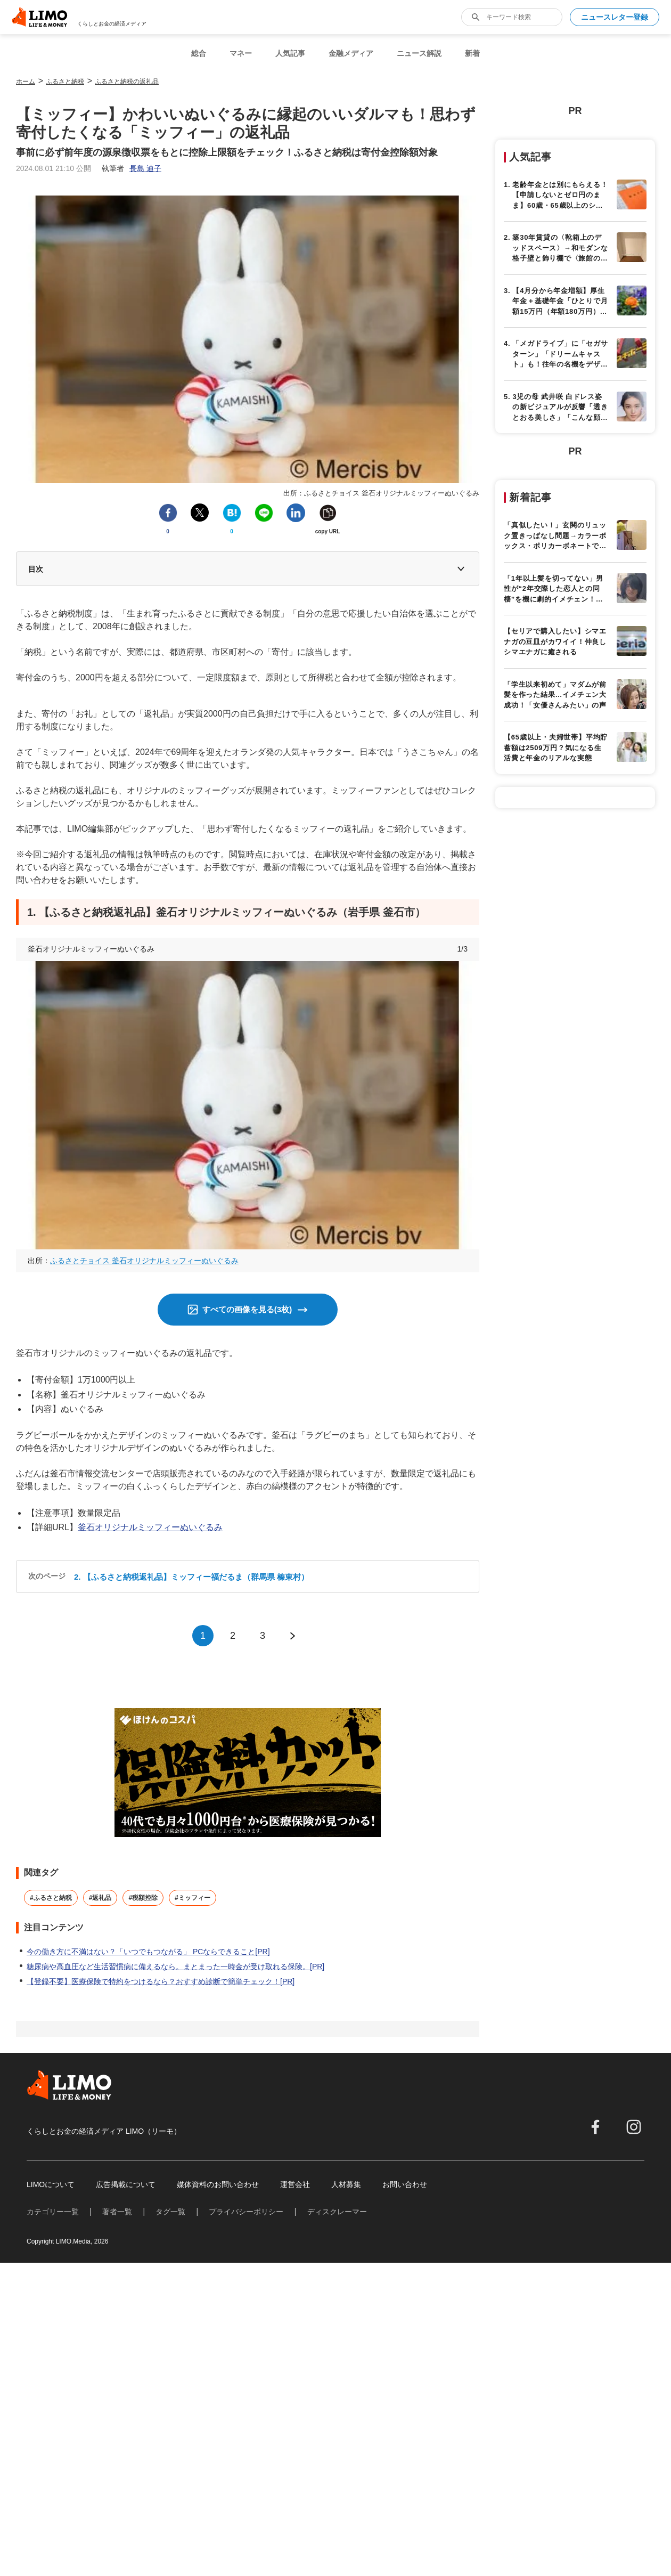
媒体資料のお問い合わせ (218, 2184)
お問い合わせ (404, 2184)
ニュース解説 (419, 53)
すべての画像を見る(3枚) (247, 1309)
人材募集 (346, 2184)
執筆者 (131, 168)
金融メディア (351, 53)
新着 (472, 53)
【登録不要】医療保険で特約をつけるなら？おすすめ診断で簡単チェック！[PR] (160, 1981)
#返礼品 (100, 1897)
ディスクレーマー (337, 2211)
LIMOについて (51, 2184)
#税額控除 (143, 1897)
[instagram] (633, 2127)
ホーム (25, 81)
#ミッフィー (192, 1897)
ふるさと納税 (65, 81)
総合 (198, 53)
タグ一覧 (170, 2211)
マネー (241, 53)
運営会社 (295, 2184)
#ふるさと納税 (51, 1897)
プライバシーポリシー (246, 2211)
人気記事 (290, 53)
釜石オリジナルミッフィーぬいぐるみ (150, 1527)
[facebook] (595, 2127)
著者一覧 (117, 2211)
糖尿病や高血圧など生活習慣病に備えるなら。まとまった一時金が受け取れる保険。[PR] (175, 1966)
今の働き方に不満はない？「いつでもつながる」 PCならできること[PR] (148, 1951)
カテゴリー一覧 (53, 2211)
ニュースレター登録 (614, 17)
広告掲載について (126, 2184)
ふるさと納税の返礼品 (127, 81)
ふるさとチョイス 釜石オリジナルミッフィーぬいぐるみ (144, 1260)
